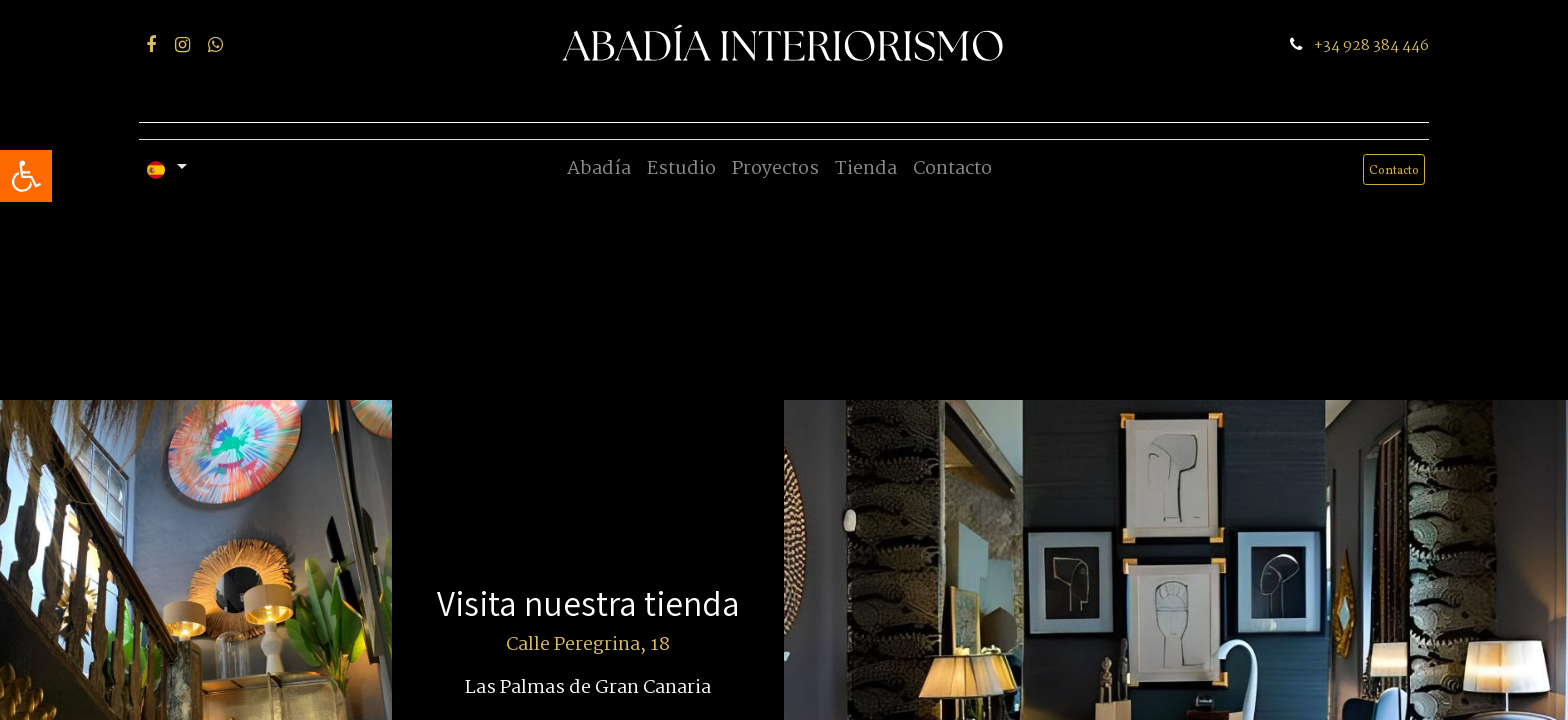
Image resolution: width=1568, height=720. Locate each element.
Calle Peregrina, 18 (588, 645)
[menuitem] (599, 169)
